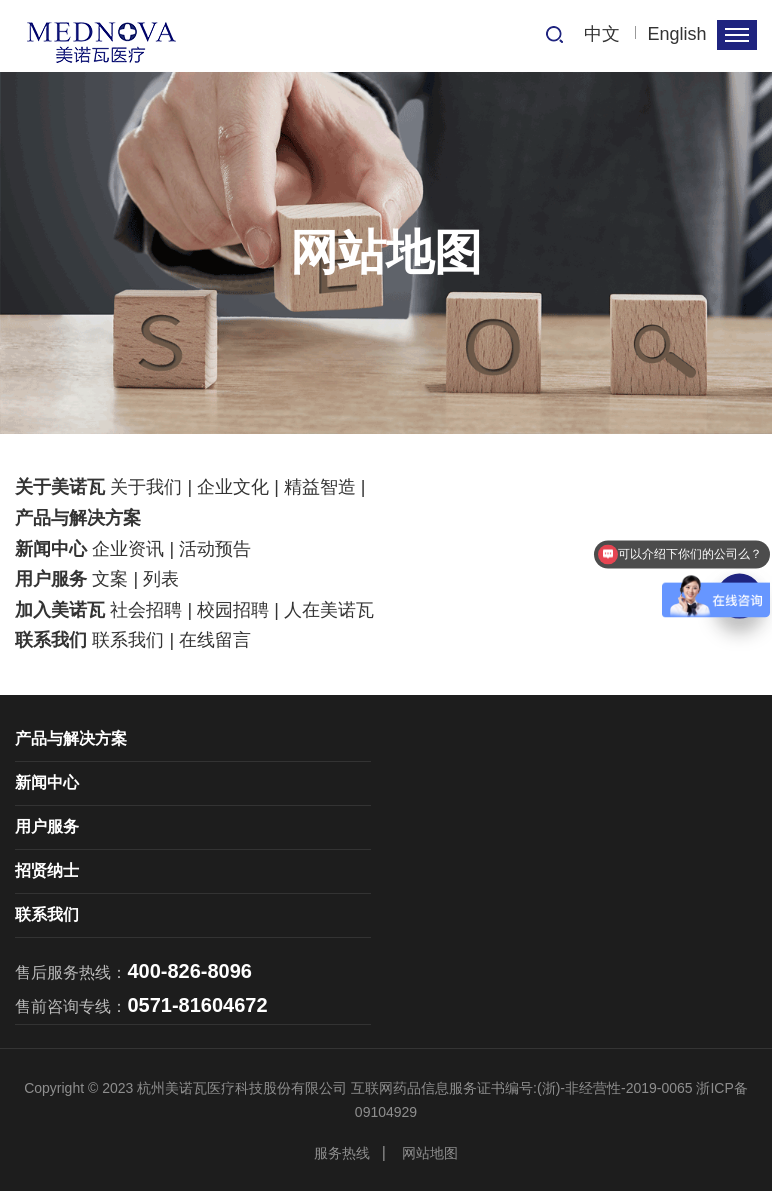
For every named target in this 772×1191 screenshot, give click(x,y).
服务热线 (342, 1153)
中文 (602, 34)
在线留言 (215, 640)
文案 (110, 579)
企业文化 (233, 487)
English (677, 34)
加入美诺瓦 (60, 610)
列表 (161, 579)
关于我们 (146, 487)
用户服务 (51, 579)
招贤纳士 (47, 870)
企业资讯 (128, 549)
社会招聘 (146, 610)
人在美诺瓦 (329, 610)
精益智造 (320, 487)
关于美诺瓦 (60, 487)
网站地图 (430, 1153)
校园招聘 (233, 610)
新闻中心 (51, 549)
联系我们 (51, 640)
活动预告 (215, 549)
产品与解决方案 (78, 518)
